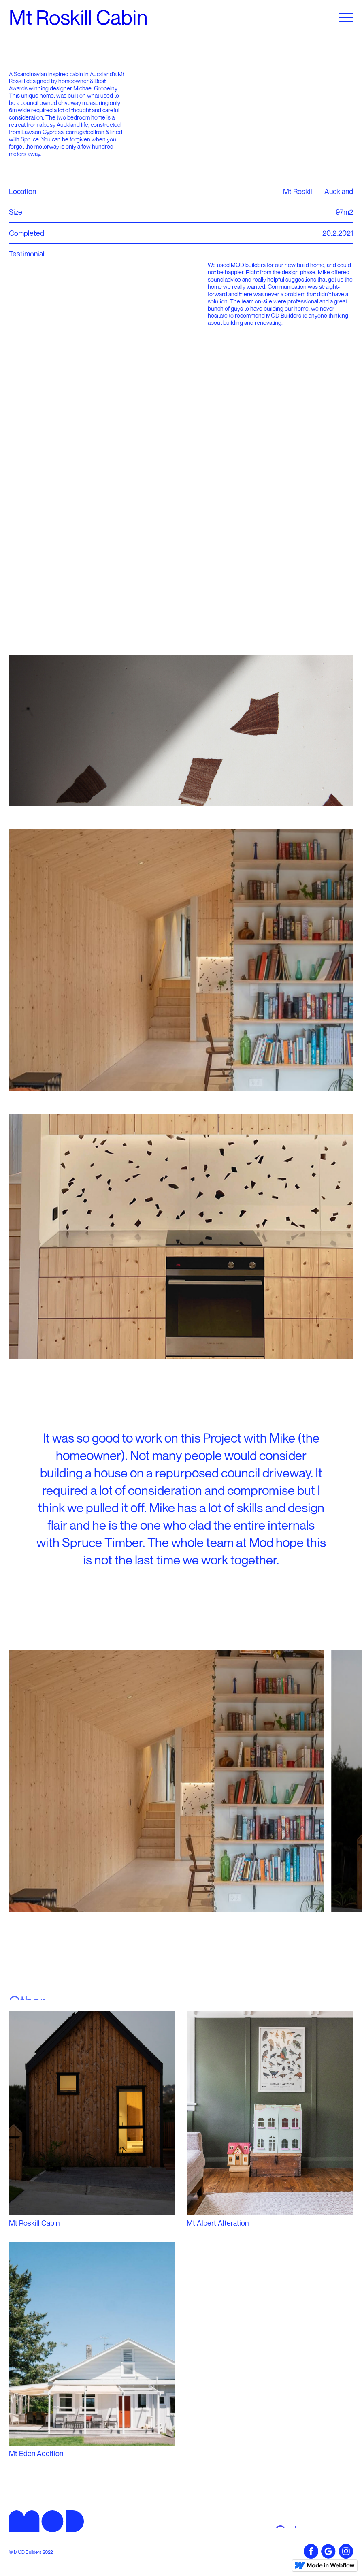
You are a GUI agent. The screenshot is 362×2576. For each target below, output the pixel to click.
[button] (346, 17)
